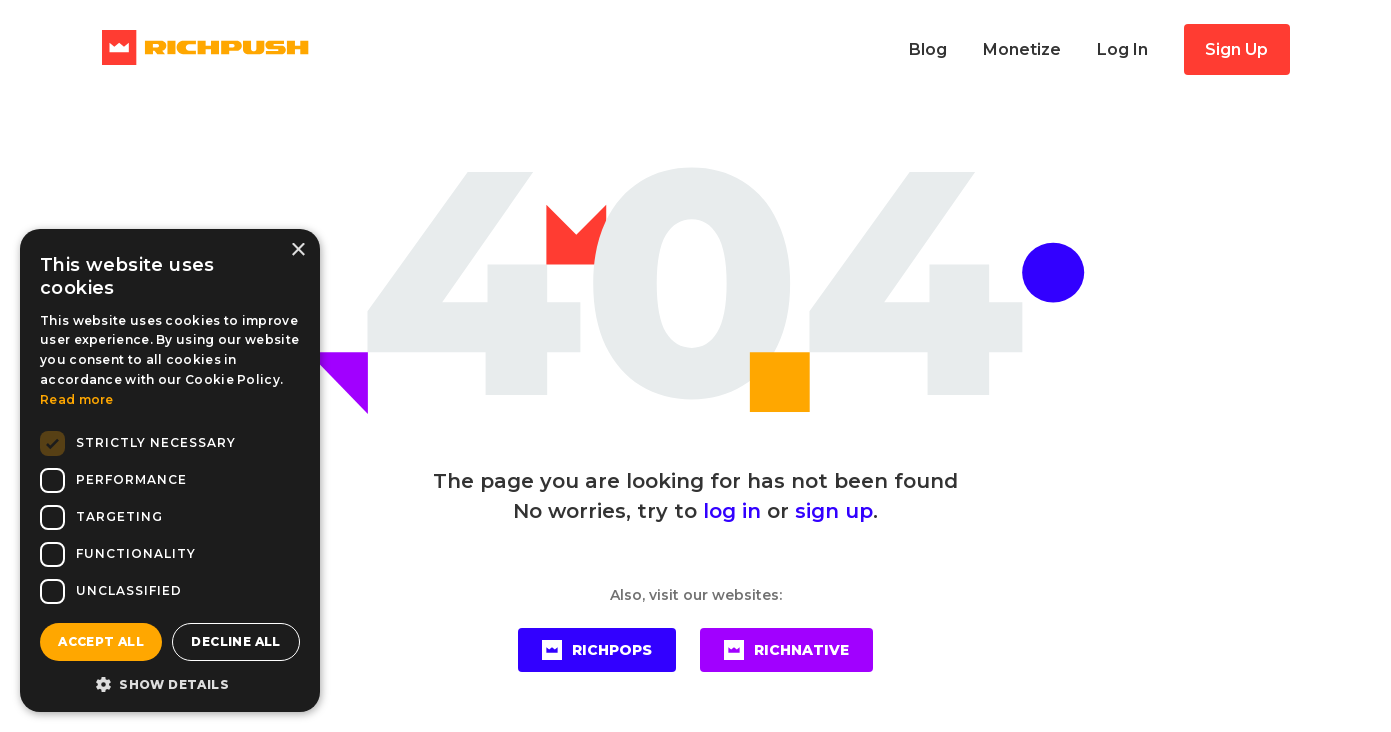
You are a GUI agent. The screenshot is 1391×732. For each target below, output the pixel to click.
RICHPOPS (597, 650)
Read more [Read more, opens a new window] (77, 399)
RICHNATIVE (786, 650)
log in (732, 511)
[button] (170, 683)
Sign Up (1236, 49)
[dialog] (170, 470)
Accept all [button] (101, 641)
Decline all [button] (235, 641)
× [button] (297, 250)
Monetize (1022, 49)
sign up (834, 511)
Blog (928, 49)
